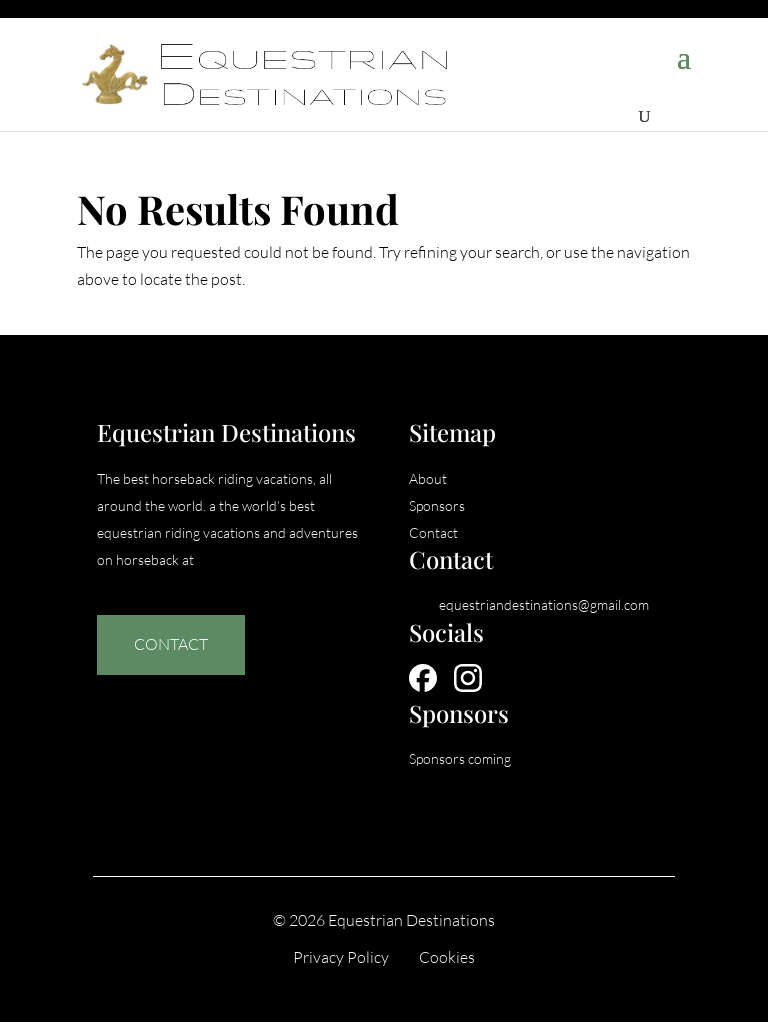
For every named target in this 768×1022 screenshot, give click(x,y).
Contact (171, 644)
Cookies (447, 957)
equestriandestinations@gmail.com (544, 604)
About (428, 478)
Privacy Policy (341, 957)
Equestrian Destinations (411, 920)
